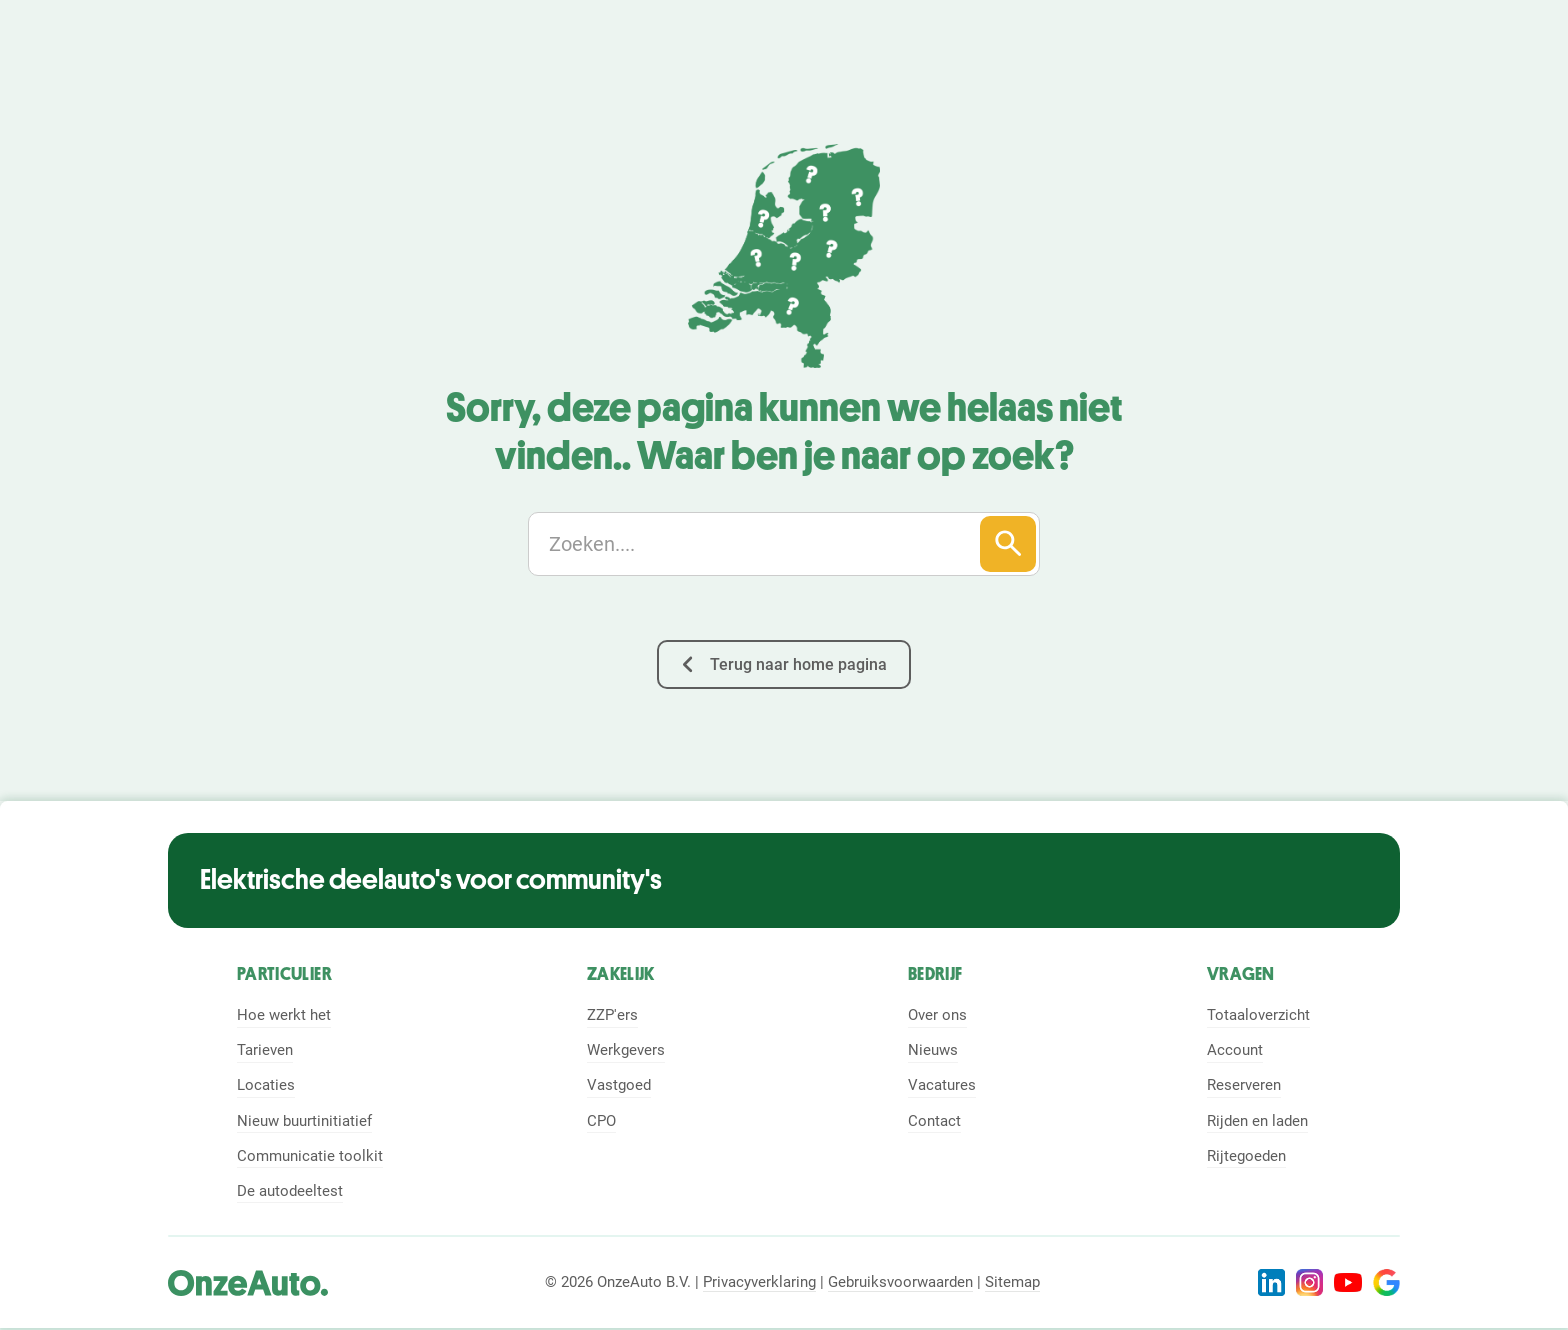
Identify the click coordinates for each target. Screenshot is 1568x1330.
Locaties (266, 1085)
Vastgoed (619, 1085)
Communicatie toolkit (310, 1156)
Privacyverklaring (759, 1282)
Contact (934, 1121)
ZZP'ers (612, 1015)
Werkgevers (626, 1050)
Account (1235, 1050)
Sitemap (1012, 1282)
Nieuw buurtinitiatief (304, 1121)
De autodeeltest (290, 1191)
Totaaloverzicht (1258, 1015)
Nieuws (933, 1050)
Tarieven (265, 1050)
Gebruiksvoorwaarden (900, 1282)
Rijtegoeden (1246, 1156)
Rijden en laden (1257, 1121)
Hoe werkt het (284, 1015)
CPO (601, 1121)
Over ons (937, 1015)
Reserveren (1244, 1085)
